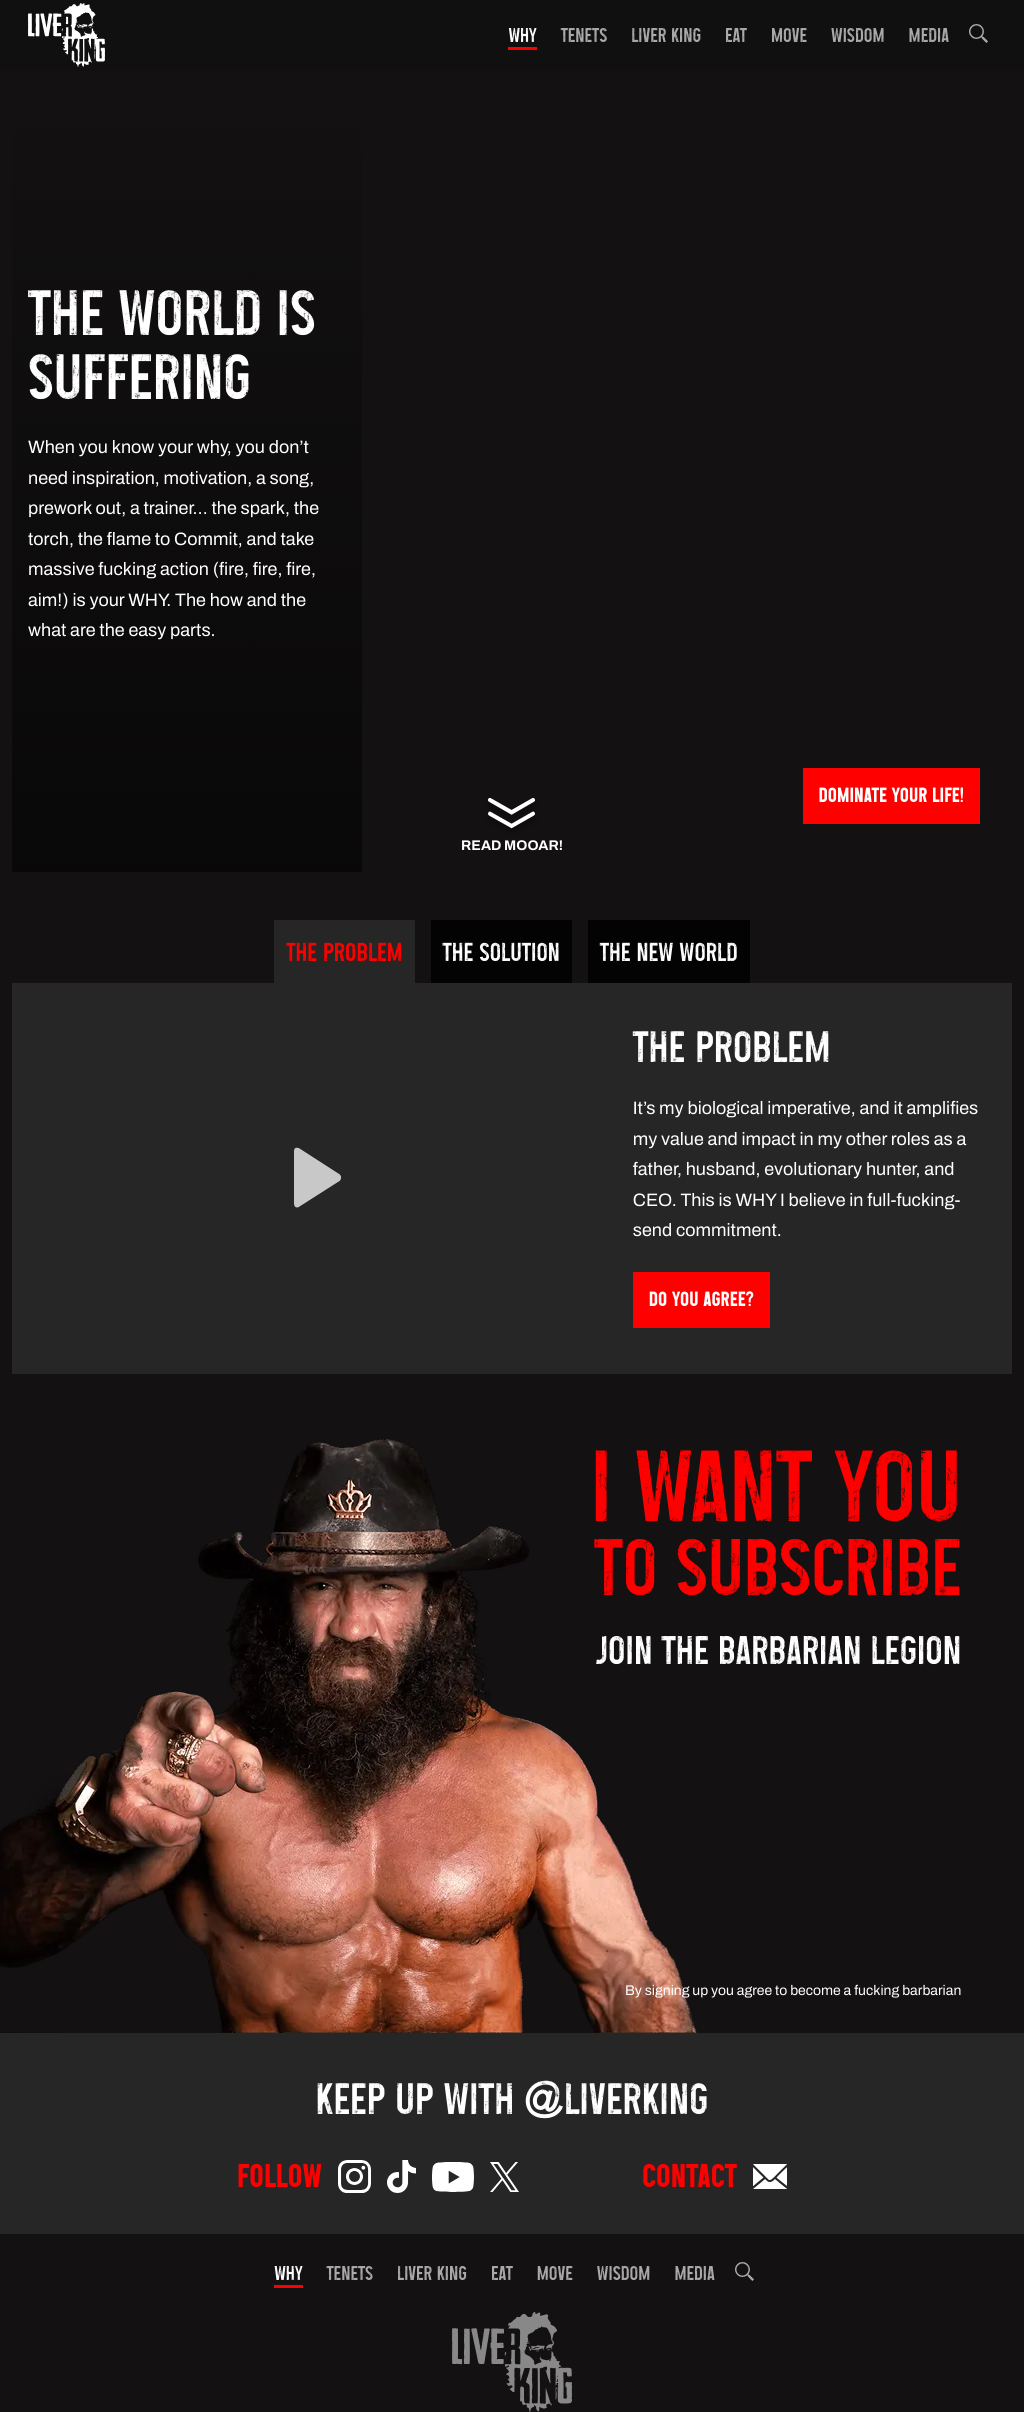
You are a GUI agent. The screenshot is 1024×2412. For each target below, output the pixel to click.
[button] (978, 37)
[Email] (770, 2180)
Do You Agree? (701, 1301)
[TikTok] (401, 2180)
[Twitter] (504, 2181)
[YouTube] (453, 2181)
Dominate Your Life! (891, 797)
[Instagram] (354, 2180)
